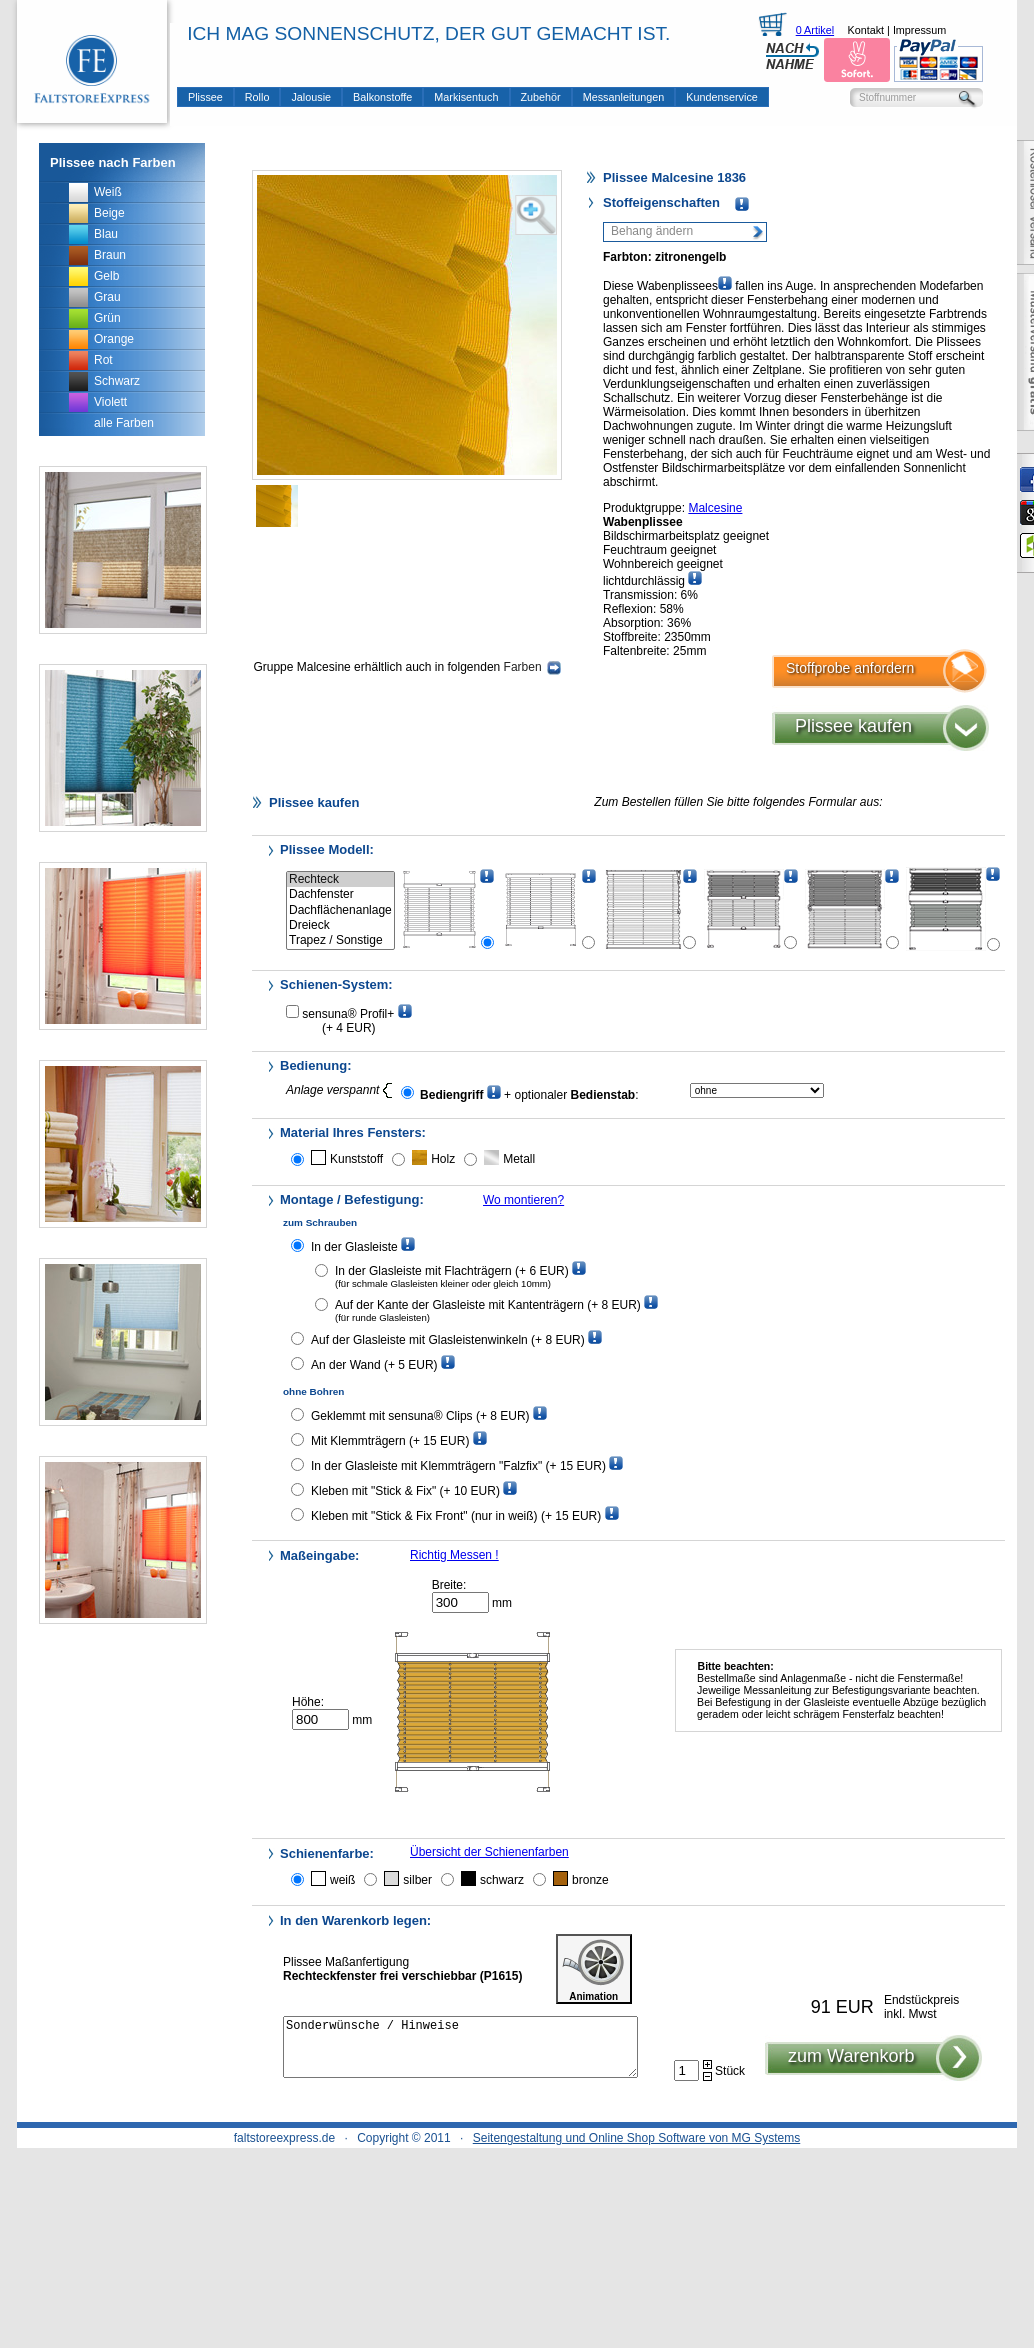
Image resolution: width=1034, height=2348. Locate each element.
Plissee (205, 97)
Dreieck (340, 925)
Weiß (108, 192)
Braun (110, 255)
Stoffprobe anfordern (850, 668)
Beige (109, 213)
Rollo (257, 97)
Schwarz (117, 381)
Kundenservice (721, 97)
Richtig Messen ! (454, 1555)
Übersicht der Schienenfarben (489, 1852)
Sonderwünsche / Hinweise (460, 2053)
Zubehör (541, 97)
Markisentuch (466, 97)
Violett (110, 402)
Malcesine (715, 508)
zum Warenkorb (851, 2068)
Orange (114, 339)
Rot (103, 360)
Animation (594, 1969)
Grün (107, 318)
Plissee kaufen (853, 726)
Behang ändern (652, 231)
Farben (532, 667)
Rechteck (340, 879)
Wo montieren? (523, 1200)
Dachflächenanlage (340, 910)
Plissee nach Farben (113, 162)
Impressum (919, 30)
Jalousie (311, 97)
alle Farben (124, 423)
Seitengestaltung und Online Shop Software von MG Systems (637, 2138)
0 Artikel (815, 30)
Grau (107, 297)
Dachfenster (340, 894)
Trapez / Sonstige (340, 940)
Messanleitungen (624, 97)
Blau (106, 234)
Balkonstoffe (382, 97)
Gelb (106, 276)
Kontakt (865, 30)
